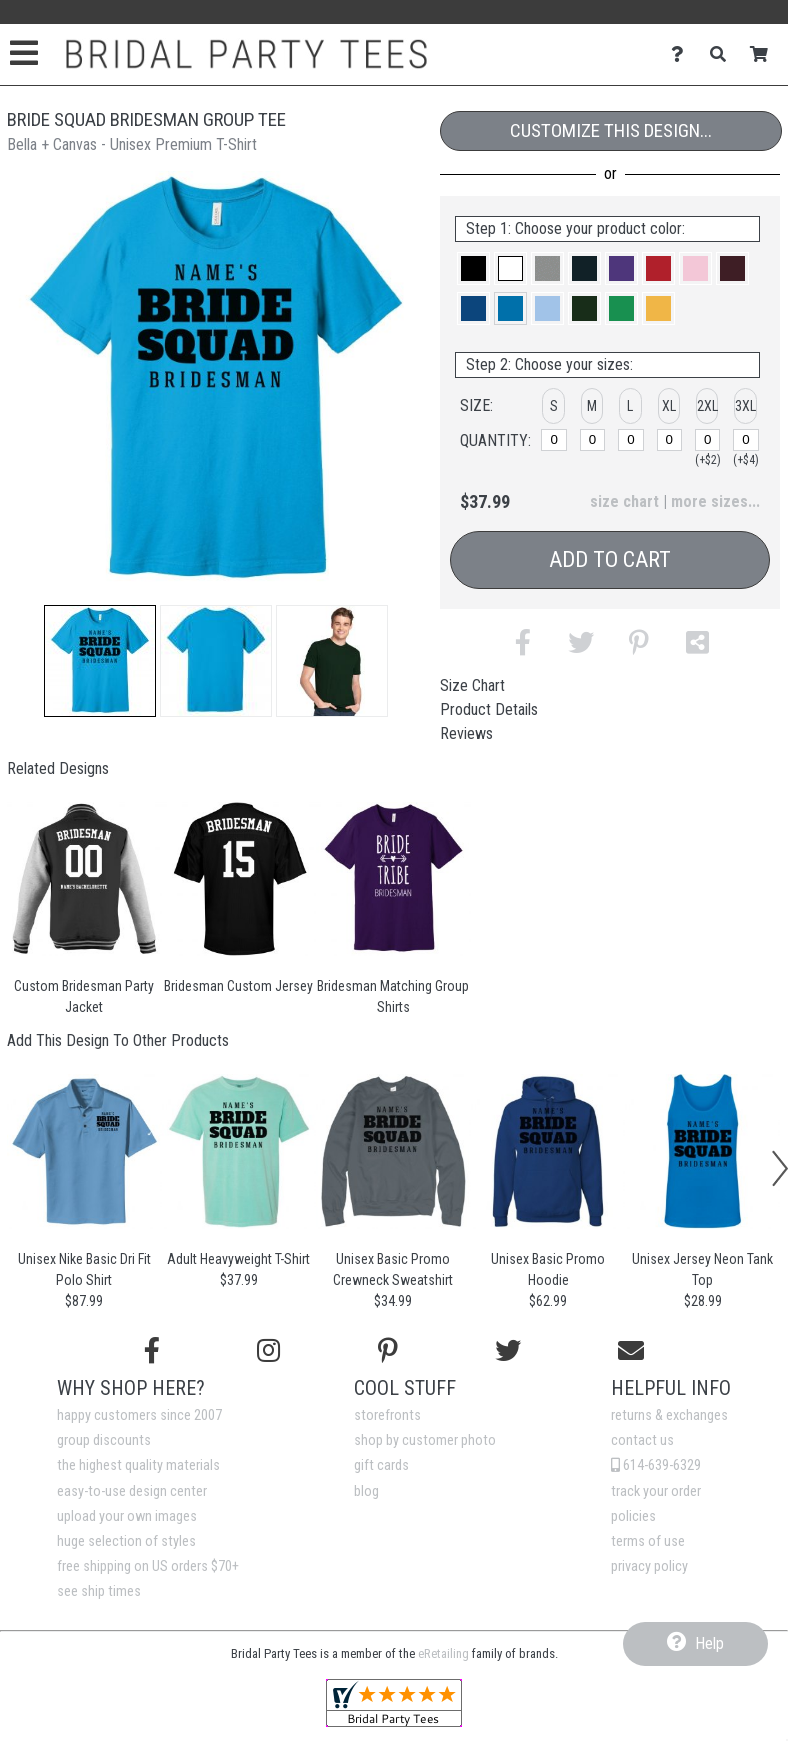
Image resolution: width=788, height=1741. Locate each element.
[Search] (723, 54)
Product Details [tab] (489, 709)
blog (366, 1491)
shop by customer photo (425, 1440)
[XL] (670, 440)
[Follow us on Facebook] (152, 1351)
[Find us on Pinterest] (388, 1351)
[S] (554, 440)
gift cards (381, 1465)
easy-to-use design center (132, 1491)
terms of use (648, 1541)
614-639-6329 (656, 1465)
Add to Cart (610, 559)
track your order (656, 1491)
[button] (100, 661)
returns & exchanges (669, 1415)
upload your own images (127, 1516)
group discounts (104, 1440)
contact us (642, 1440)
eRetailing (443, 1653)
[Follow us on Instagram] (268, 1351)
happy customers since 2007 (139, 1415)
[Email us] (631, 1351)
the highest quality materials (138, 1465)
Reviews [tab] (466, 733)
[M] (593, 440)
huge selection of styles (126, 1541)
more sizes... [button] (715, 501)
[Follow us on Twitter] (508, 1351)
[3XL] (746, 440)
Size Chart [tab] (472, 685)
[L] (631, 440)
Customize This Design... (611, 130)
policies (633, 1516)
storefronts (387, 1415)
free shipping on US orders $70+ (148, 1566)
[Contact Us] (682, 54)
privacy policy (649, 1566)
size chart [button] (624, 501)
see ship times (99, 1591)
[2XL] (708, 440)
